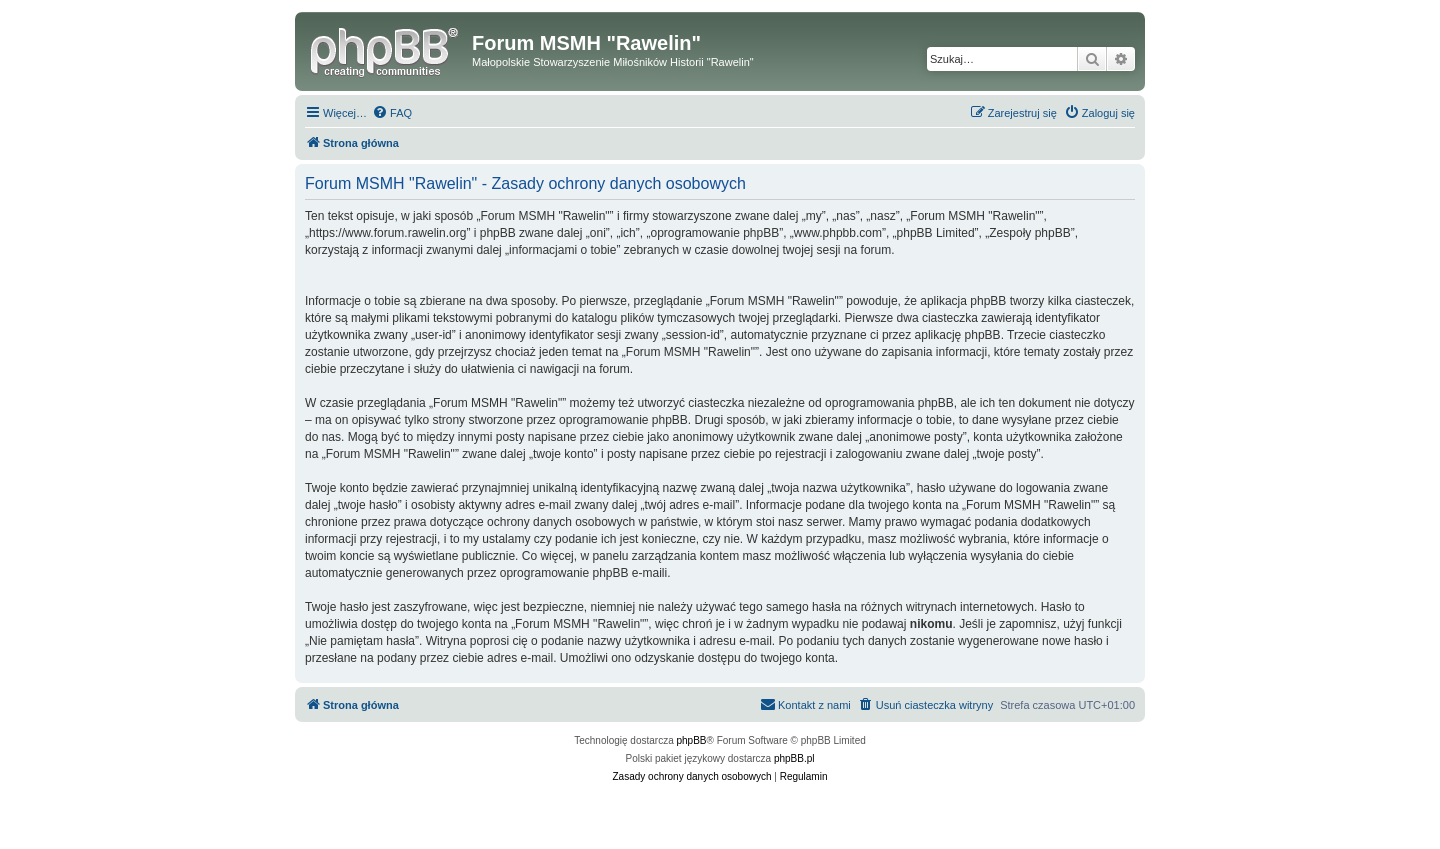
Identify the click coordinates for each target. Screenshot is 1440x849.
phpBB (692, 740)
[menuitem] (392, 113)
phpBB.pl (794, 758)
